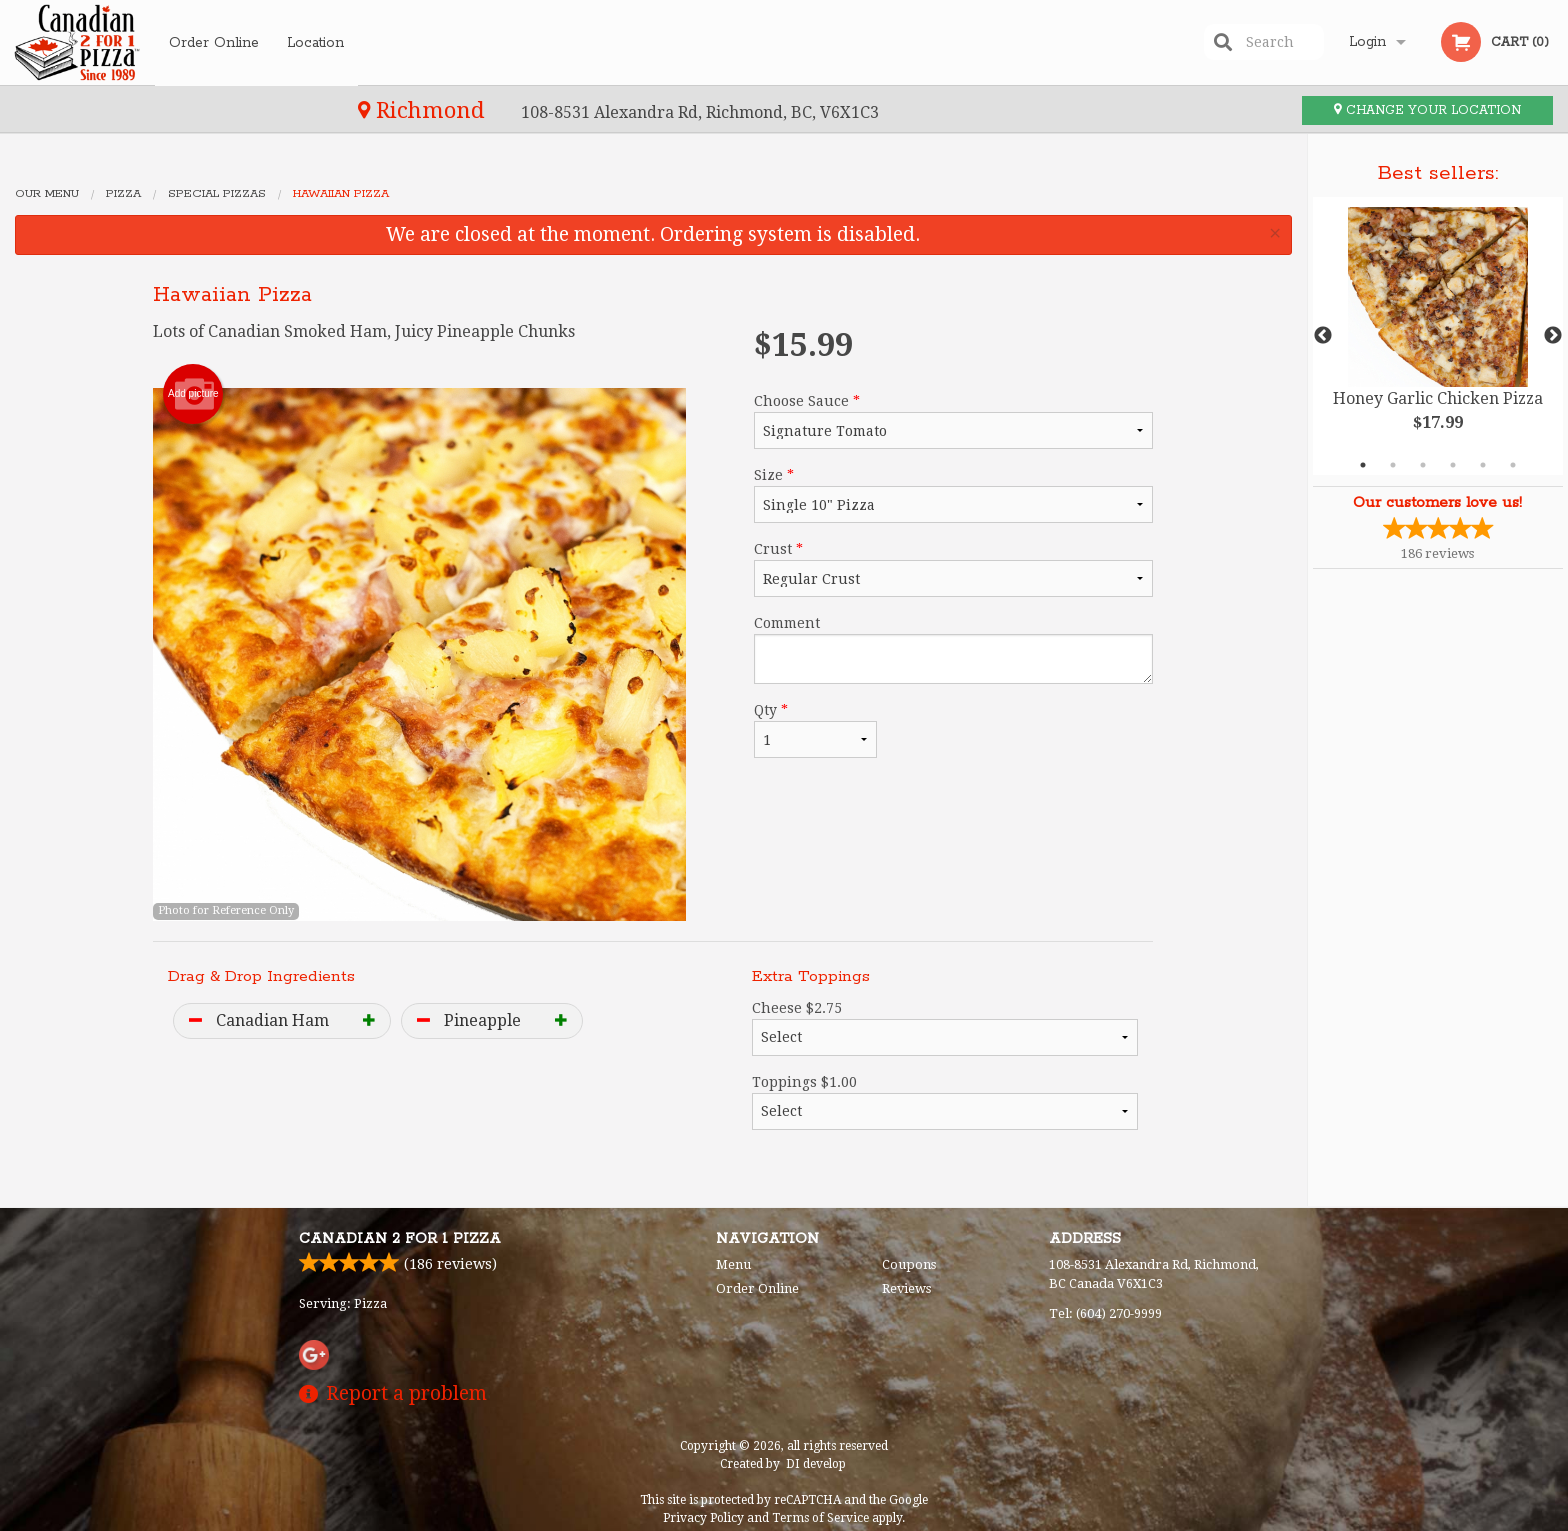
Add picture (193, 394)
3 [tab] (1423, 465)
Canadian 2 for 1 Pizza (400, 1239)
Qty (815, 730)
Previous (1323, 336)
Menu (733, 1264)
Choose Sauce (953, 421)
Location (316, 42)
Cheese (945, 1028)
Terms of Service (820, 1518)
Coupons (909, 1264)
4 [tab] (1453, 465)
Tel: (1105, 1313)
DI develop (816, 1464)
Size (953, 495)
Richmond (91, 110)
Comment (953, 649)
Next (1553, 336)
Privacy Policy (703, 1518)
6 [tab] (1513, 465)
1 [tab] (1363, 465)
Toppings (945, 1102)
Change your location (1427, 110)
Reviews (906, 1288)
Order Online (214, 42)
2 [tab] (1393, 465)
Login (1367, 42)
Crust (953, 569)
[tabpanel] (1438, 336)
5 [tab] (1483, 465)
